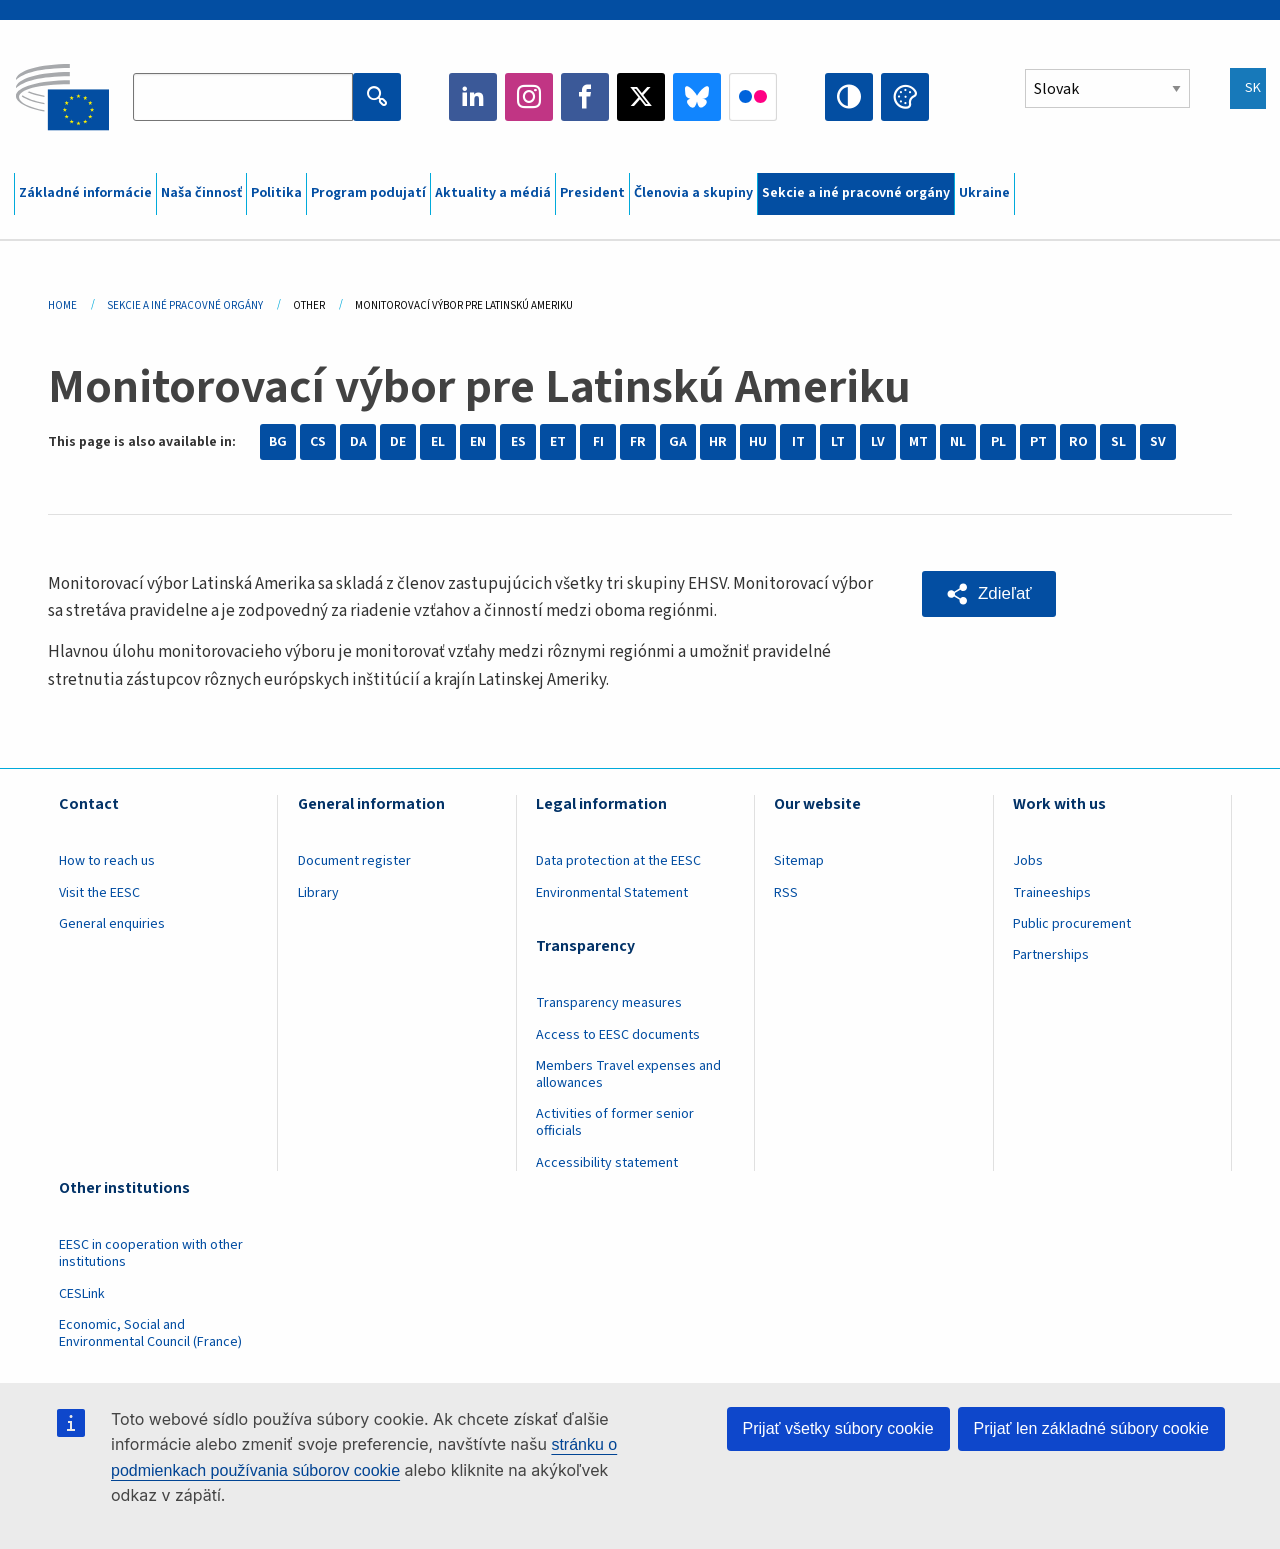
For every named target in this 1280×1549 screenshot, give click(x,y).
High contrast (849, 97)
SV (1158, 442)
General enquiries (112, 924)
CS (318, 442)
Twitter (641, 97)
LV (878, 442)
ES (518, 442)
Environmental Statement (612, 893)
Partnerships (1051, 955)
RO (1078, 442)
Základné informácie (85, 193)
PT (1038, 442)
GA (678, 442)
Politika (276, 193)
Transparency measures (609, 1003)
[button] (989, 594)
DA (358, 442)
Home (62, 305)
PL (998, 442)
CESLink (82, 1294)
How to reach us (107, 861)
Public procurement (1072, 924)
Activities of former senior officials (615, 1122)
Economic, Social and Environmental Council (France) (152, 1333)
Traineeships (1052, 893)
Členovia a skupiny (693, 193)
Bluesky (697, 97)
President (592, 193)
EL (438, 442)
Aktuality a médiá (493, 193)
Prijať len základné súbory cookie (1091, 1428)
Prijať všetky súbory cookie (838, 1428)
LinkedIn (473, 97)
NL (958, 442)
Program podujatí (368, 193)
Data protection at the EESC (618, 861)
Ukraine (984, 193)
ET (558, 442)
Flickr (753, 97)
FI (598, 442)
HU (758, 442)
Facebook (585, 97)
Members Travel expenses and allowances (628, 1074)
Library (318, 893)
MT (918, 442)
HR (718, 442)
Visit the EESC (99, 893)
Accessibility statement (607, 1163)
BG (278, 442)
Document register (354, 861)
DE (398, 442)
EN (478, 442)
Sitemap (799, 861)
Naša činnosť (201, 193)
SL (1118, 442)
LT (838, 442)
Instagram (529, 97)
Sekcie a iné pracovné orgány (856, 193)
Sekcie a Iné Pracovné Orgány (185, 305)
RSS (786, 893)
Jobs (1028, 861)
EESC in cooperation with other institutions (151, 1253)
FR (638, 442)
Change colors (905, 97)
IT (798, 442)
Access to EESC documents (618, 1035)
